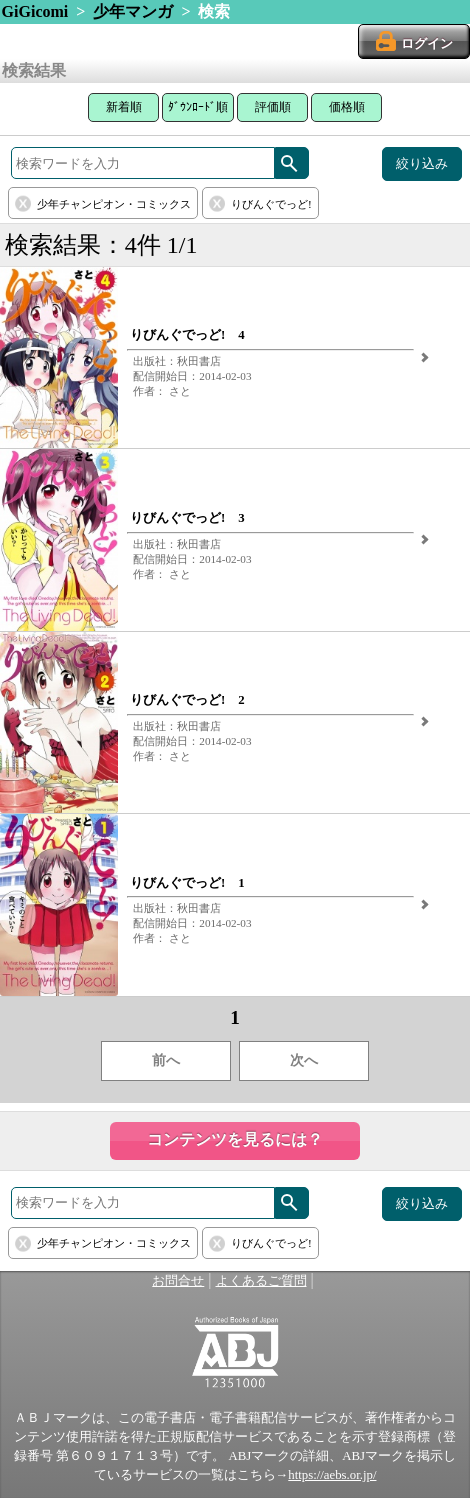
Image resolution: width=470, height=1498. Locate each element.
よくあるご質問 (261, 1281)
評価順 (273, 107)
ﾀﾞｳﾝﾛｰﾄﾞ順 (198, 107)
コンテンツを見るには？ (235, 1139)
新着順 (124, 107)
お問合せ (178, 1281)
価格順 (347, 107)
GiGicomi (35, 11)
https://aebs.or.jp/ (332, 1475)
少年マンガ (133, 11)
